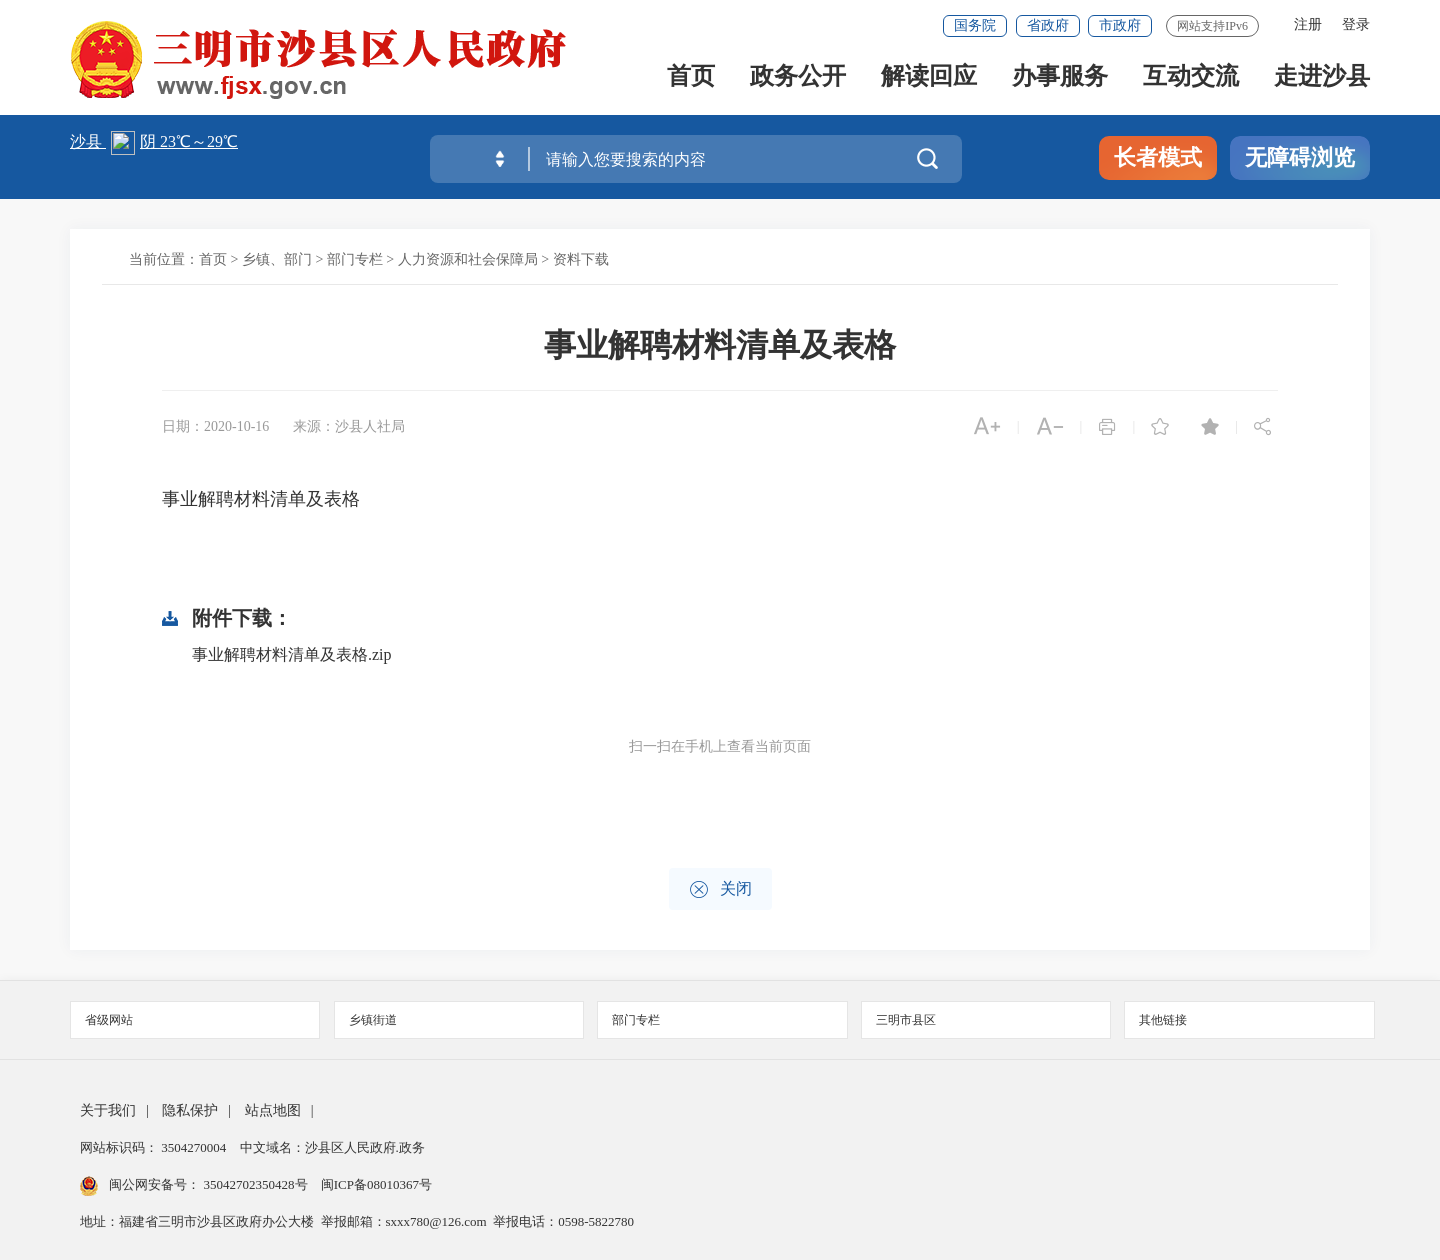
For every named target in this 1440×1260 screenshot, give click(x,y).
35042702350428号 (255, 1184)
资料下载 (581, 259)
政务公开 (798, 81)
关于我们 (108, 1110)
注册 (1308, 24)
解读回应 (929, 81)
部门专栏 (355, 259)
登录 (1356, 24)
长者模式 (1158, 157)
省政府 (1048, 25)
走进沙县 (1322, 81)
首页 (691, 81)
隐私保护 (190, 1110)
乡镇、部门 (277, 259)
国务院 (975, 25)
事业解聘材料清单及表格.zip (292, 654)
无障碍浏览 (1300, 157)
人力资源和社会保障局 (468, 259)
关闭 (720, 889)
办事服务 (1060, 81)
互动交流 (1191, 81)
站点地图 (273, 1110)
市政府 (1120, 25)
